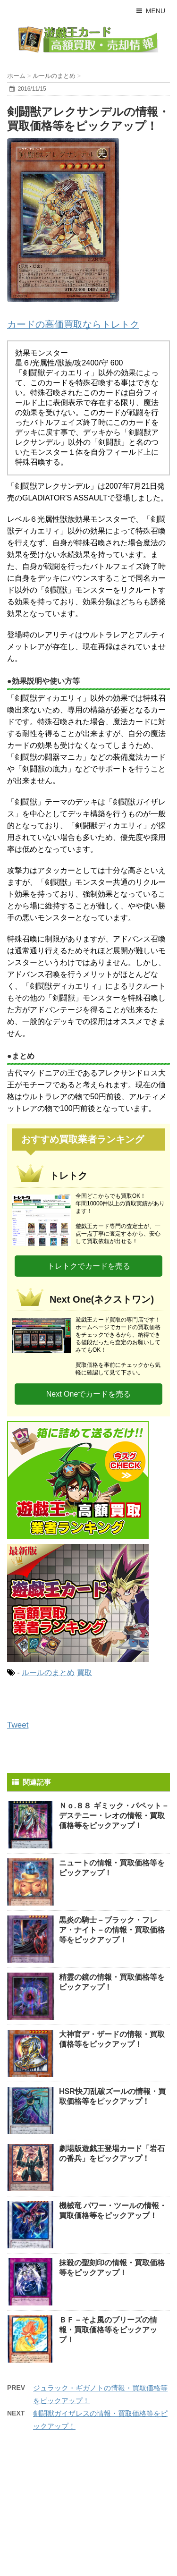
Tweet (17, 1724)
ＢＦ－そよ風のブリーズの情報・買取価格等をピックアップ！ (108, 2330)
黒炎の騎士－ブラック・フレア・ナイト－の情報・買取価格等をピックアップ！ (112, 1930)
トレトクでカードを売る (88, 1266)
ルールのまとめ (48, 1673)
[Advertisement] (78, 2510)
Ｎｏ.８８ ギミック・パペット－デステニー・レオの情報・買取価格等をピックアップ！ (114, 1816)
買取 (84, 1673)
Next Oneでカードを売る (88, 1394)
